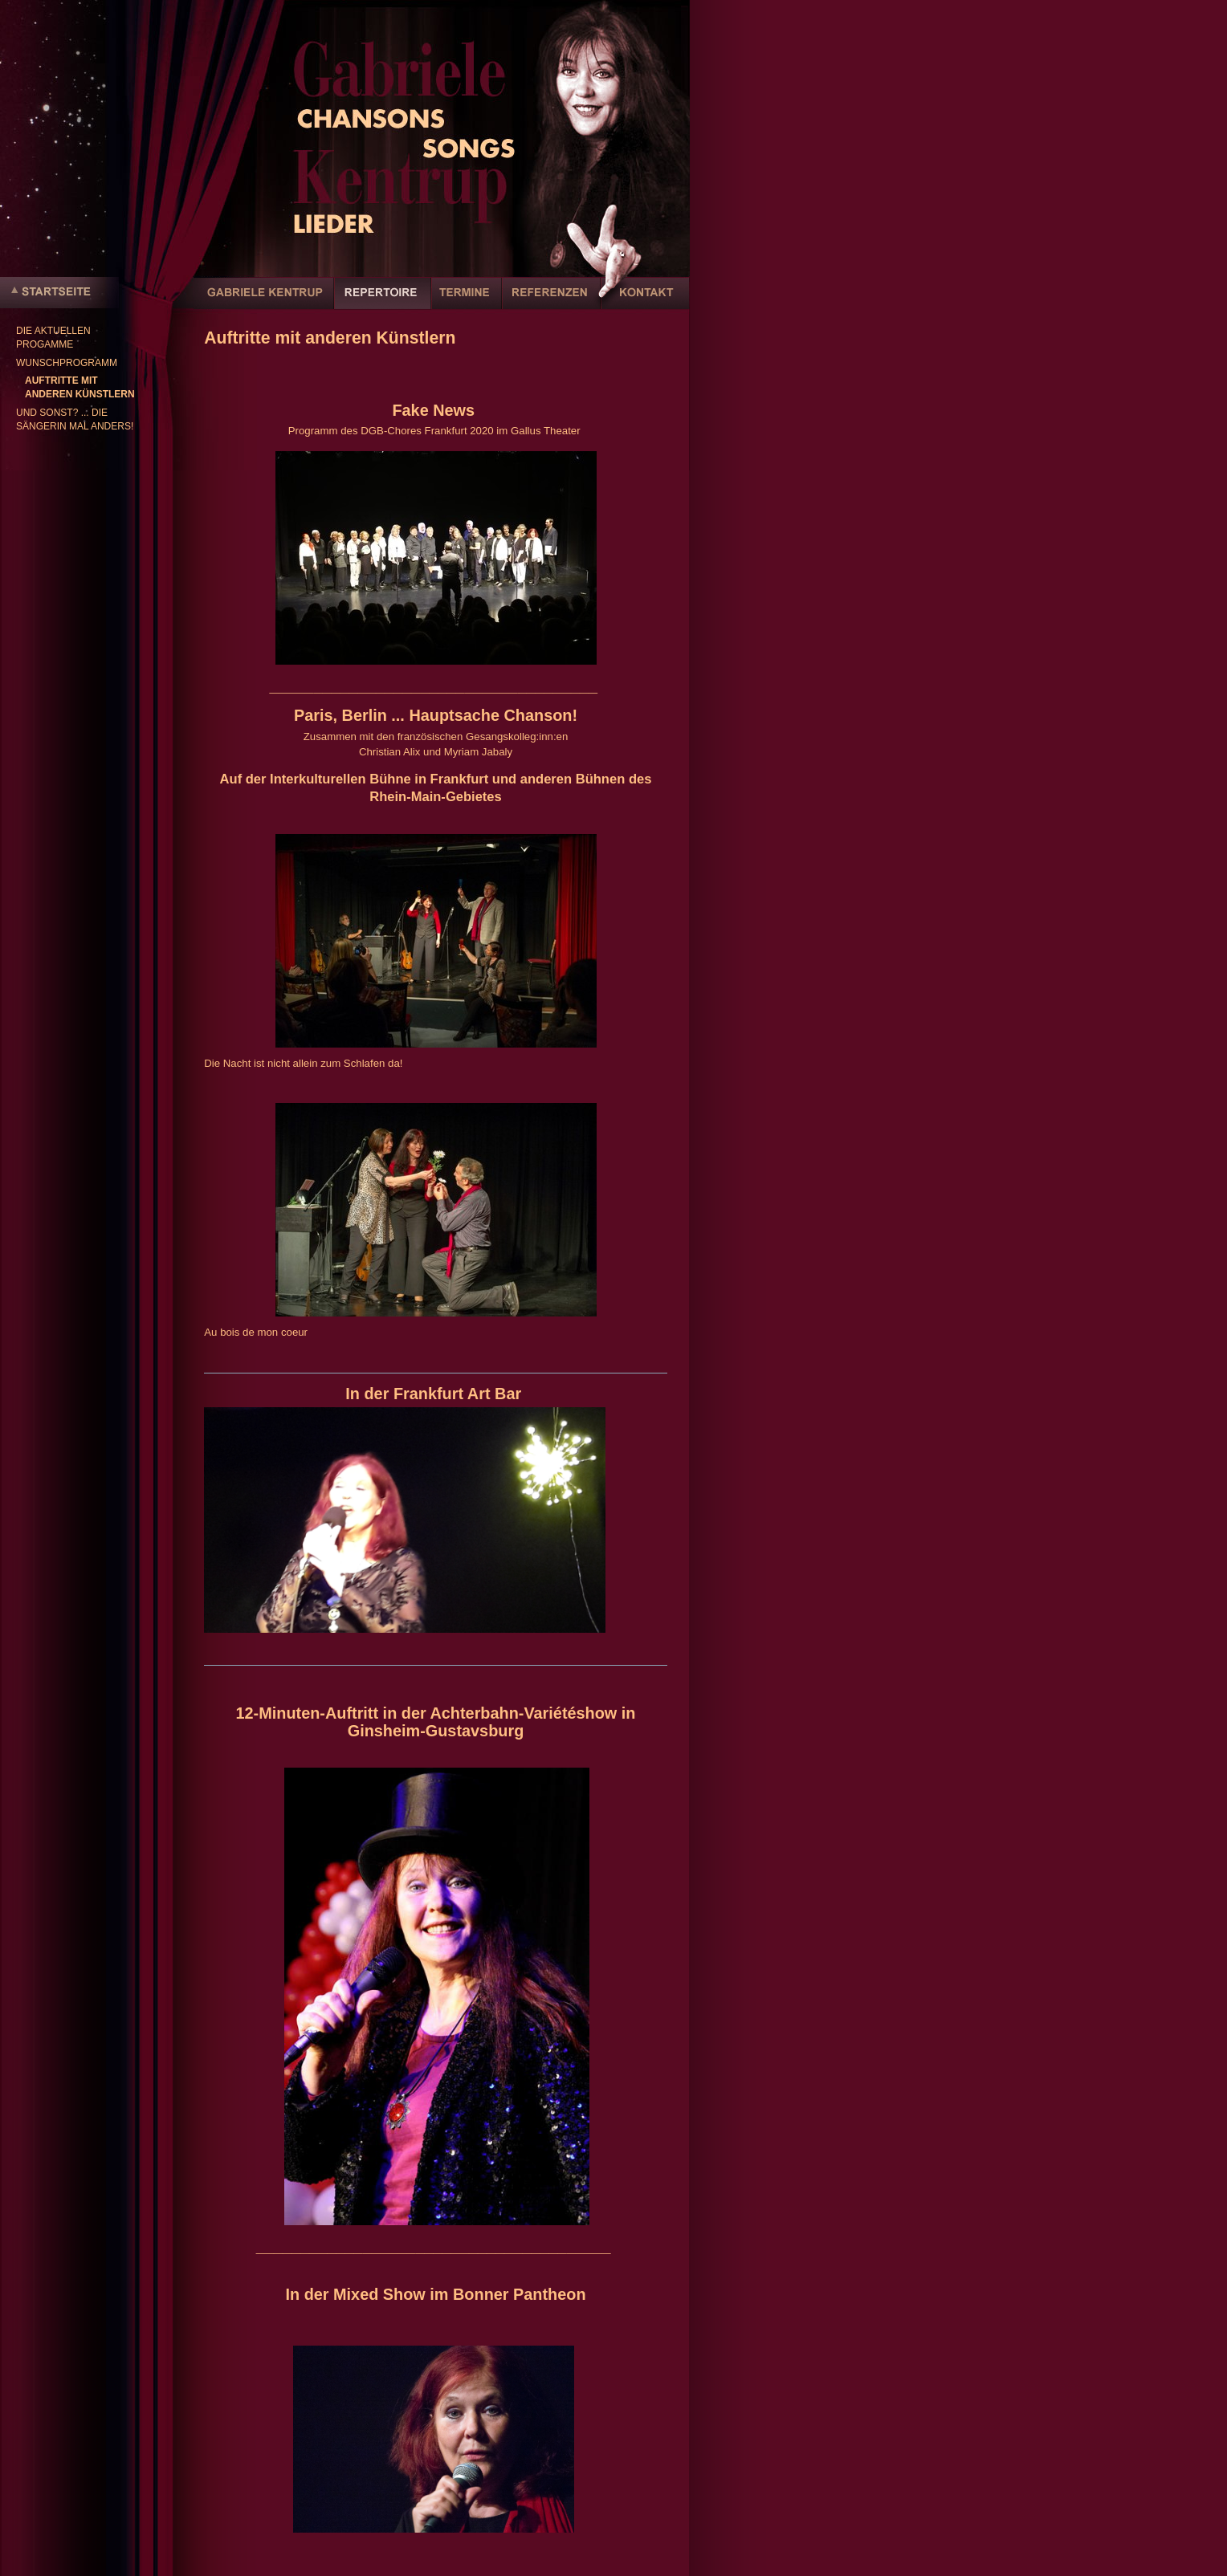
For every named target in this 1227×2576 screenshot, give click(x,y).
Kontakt (645, 302)
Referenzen (551, 302)
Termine (466, 302)
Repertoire (382, 302)
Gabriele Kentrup (264, 302)
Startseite (59, 292)
